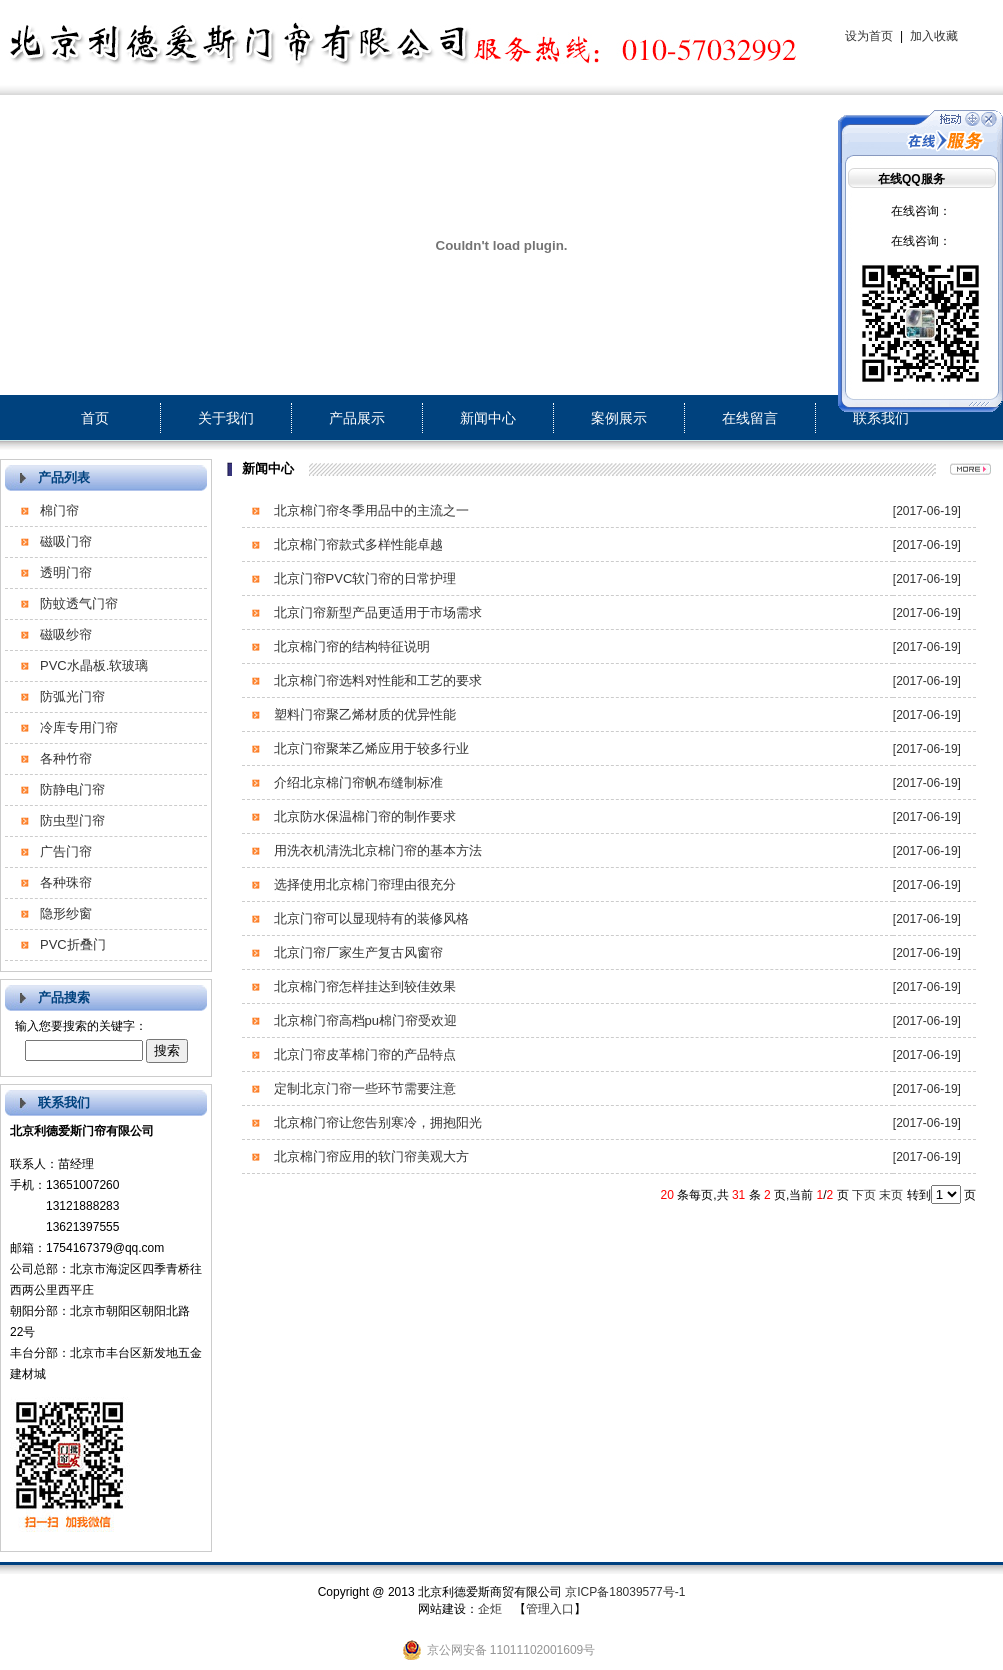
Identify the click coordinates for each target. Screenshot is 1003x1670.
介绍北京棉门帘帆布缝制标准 (356, 782)
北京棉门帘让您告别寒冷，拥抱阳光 (376, 1122)
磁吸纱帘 (66, 634)
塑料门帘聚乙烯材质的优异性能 (363, 714)
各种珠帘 (66, 882)
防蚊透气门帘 (79, 603)
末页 (891, 1195)
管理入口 (550, 1609)
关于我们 (226, 418)
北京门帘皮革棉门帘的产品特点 (363, 1054)
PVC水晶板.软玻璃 (94, 665)
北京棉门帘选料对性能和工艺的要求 (376, 680)
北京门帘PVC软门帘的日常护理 (363, 578)
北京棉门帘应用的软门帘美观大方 (369, 1156)
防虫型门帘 (72, 820)
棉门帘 (59, 510)
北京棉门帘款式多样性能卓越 (356, 544)
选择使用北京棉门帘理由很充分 (363, 884)
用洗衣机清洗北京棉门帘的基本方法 (376, 850)
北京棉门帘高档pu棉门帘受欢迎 (363, 1020)
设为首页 (869, 36)
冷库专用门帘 (79, 727)
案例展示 (619, 418)
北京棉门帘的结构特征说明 (350, 646)
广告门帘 (66, 851)
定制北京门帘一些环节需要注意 (363, 1088)
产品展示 (357, 418)
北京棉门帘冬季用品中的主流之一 (369, 510)
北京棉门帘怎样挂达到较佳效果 (363, 986)
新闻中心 (488, 418)
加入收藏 (934, 36)
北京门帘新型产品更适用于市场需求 (376, 612)
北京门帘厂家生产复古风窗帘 (356, 952)
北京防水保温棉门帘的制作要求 (363, 816)
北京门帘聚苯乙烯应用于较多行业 (369, 748)
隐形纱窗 (66, 913)
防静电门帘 (72, 789)
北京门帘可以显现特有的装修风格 (369, 918)
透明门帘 (66, 572)
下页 (864, 1195)
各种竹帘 (66, 758)
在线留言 (750, 418)
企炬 (490, 1609)
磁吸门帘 (66, 541)
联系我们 (881, 418)
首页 (95, 418)
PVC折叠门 (73, 944)
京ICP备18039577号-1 (625, 1592)
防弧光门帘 (72, 696)
